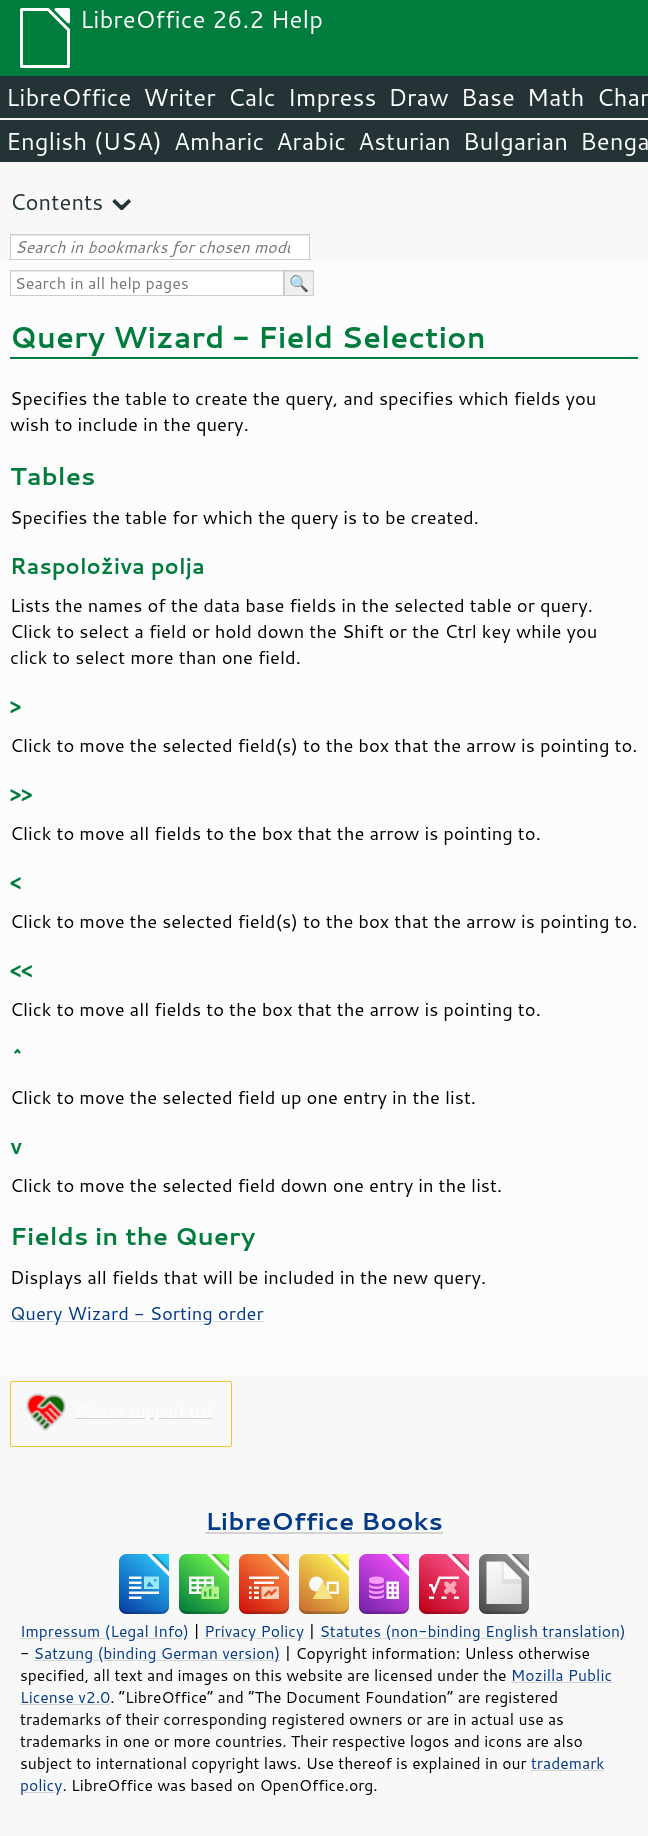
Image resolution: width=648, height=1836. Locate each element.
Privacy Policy (254, 1631)
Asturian (404, 141)
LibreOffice (68, 97)
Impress (332, 97)
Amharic (219, 141)
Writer (179, 97)
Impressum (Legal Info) (104, 1631)
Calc (252, 97)
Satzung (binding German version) (157, 1653)
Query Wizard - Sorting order (137, 1313)
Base (488, 97)
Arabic (311, 141)
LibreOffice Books (324, 1520)
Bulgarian (515, 141)
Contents (56, 201)
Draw (418, 97)
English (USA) (84, 141)
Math (556, 97)
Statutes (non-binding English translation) (472, 1631)
